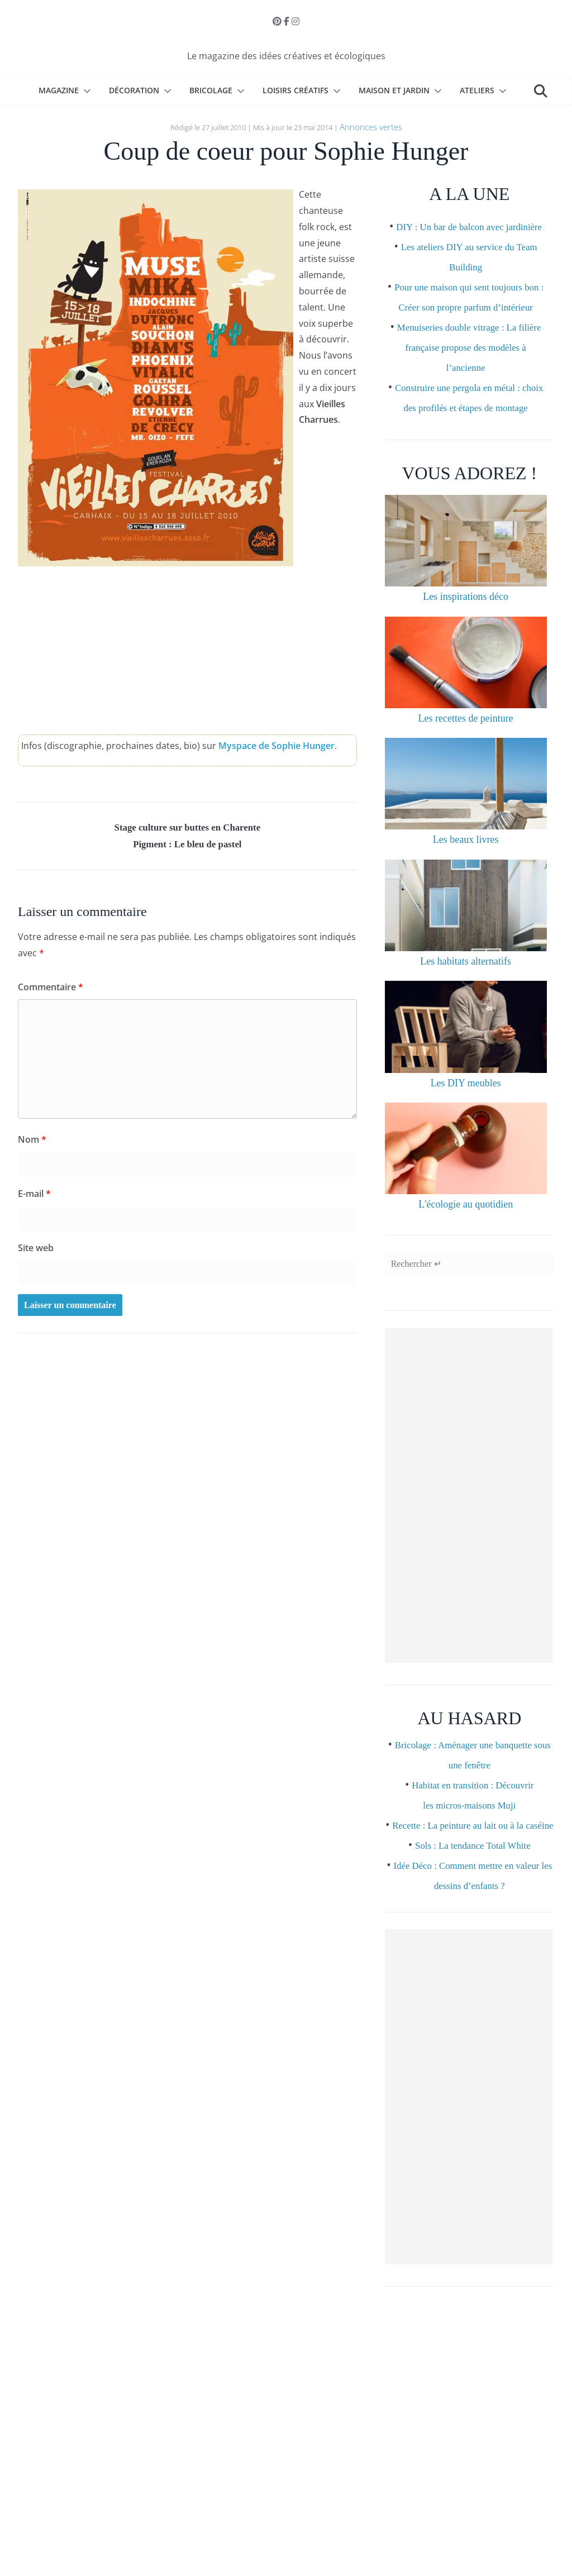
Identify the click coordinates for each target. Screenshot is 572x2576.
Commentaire (50, 991)
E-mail (34, 1197)
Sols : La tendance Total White (472, 1916)
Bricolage (210, 90)
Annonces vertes (371, 126)
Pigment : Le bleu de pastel (187, 847)
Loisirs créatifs (295, 90)
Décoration (134, 90)
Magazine (59, 90)
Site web (36, 1252)
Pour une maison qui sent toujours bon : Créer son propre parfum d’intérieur (469, 324)
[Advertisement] (468, 1546)
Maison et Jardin (394, 90)
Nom (32, 1143)
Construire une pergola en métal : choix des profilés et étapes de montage (469, 444)
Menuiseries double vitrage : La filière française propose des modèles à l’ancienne (469, 384)
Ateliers (477, 90)
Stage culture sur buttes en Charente (188, 826)
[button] (85, 91)
